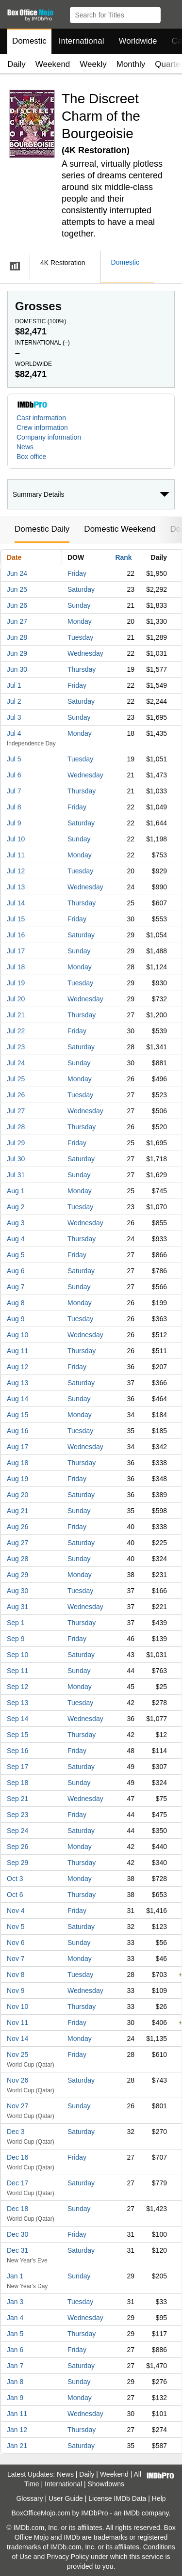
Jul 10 (16, 839)
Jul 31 (16, 1175)
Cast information (41, 418)
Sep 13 (17, 1703)
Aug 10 (17, 1335)
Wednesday (85, 653)
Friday (76, 573)
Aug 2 (16, 1207)
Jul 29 (16, 1143)
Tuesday (80, 637)
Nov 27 (17, 2106)
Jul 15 (16, 919)
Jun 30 (17, 669)
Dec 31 (17, 2250)
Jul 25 (16, 1079)
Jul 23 (16, 1047)
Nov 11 (17, 2022)
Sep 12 (17, 1687)
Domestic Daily (42, 529)
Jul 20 (16, 999)
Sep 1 (16, 1623)
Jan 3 (15, 2302)
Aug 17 (17, 1447)
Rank (123, 557)
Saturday (81, 589)
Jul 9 (14, 823)
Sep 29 (17, 1862)
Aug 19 (17, 1479)
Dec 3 (16, 2131)
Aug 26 (17, 1527)
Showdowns (106, 2484)
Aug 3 (16, 1223)
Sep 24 (17, 1830)
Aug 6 (16, 1271)
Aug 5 (16, 1255)
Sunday (78, 605)
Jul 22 (16, 1031)
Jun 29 (17, 653)
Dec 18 (17, 2209)
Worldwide (137, 41)
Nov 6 (16, 1942)
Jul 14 (16, 903)
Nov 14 (17, 2038)
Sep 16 (17, 1750)
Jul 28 (16, 1127)
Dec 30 (17, 2234)
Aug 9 (16, 1319)
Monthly (131, 64)
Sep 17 (17, 1766)
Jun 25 (17, 589)
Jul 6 (14, 775)
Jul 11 (16, 855)
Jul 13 (16, 887)
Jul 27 (16, 1111)
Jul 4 (14, 733)
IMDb (131, 2513)
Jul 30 (16, 1159)
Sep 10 (17, 1655)
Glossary (29, 2498)
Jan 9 (15, 2398)
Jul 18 (16, 967)
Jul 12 (16, 871)
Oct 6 (15, 1894)
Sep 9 (16, 1639)
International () (42, 342)
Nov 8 (16, 1974)
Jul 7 (14, 791)
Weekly (93, 64)
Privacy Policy (68, 2556)
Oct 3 (15, 1878)
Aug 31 (17, 1607)
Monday (79, 621)
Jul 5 (14, 759)
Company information (49, 437)
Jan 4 (15, 2318)
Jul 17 (16, 951)
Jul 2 (14, 701)
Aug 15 (17, 1415)
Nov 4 (16, 1910)
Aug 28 (17, 1559)
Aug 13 (17, 1383)
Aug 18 (17, 1463)
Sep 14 (17, 1719)
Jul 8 (14, 807)
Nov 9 (16, 1990)
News (25, 447)
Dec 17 (17, 2183)
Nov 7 (16, 1958)
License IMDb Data (117, 2498)
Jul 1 (14, 685)
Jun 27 (17, 621)
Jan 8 (15, 2382)
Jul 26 (16, 1095)
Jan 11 (17, 2414)
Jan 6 (15, 2350)
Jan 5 (15, 2334)
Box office (31, 456)
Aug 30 (17, 1591)
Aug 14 (17, 1399)
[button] (170, 13)
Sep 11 (17, 1671)
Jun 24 (17, 573)
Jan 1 (15, 2276)
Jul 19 (16, 983)
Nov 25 (17, 2054)
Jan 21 (17, 2446)
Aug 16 (17, 1431)
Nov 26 (17, 2080)
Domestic (29, 41)
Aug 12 (17, 1367)
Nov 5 (16, 1926)
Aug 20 (17, 1495)
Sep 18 (17, 1782)
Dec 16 (17, 2157)
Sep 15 (17, 1734)
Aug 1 (16, 1191)
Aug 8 (16, 1303)
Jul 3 (14, 717)
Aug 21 (17, 1511)
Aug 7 (16, 1287)
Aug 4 (16, 1239)
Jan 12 (17, 2430)
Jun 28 (17, 637)
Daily (16, 64)
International (81, 41)
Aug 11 (17, 1351)
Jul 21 (16, 1015)
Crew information (42, 427)
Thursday (81, 669)
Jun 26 (17, 605)
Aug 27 (17, 1543)
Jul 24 (16, 1063)
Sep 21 (17, 1798)
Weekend (52, 64)
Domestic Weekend (119, 529)
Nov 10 (17, 2006)
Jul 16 (16, 935)
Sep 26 (17, 1846)
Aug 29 (17, 1575)
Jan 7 (15, 2366)
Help (159, 2498)
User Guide (66, 2498)
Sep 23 (17, 1814)
